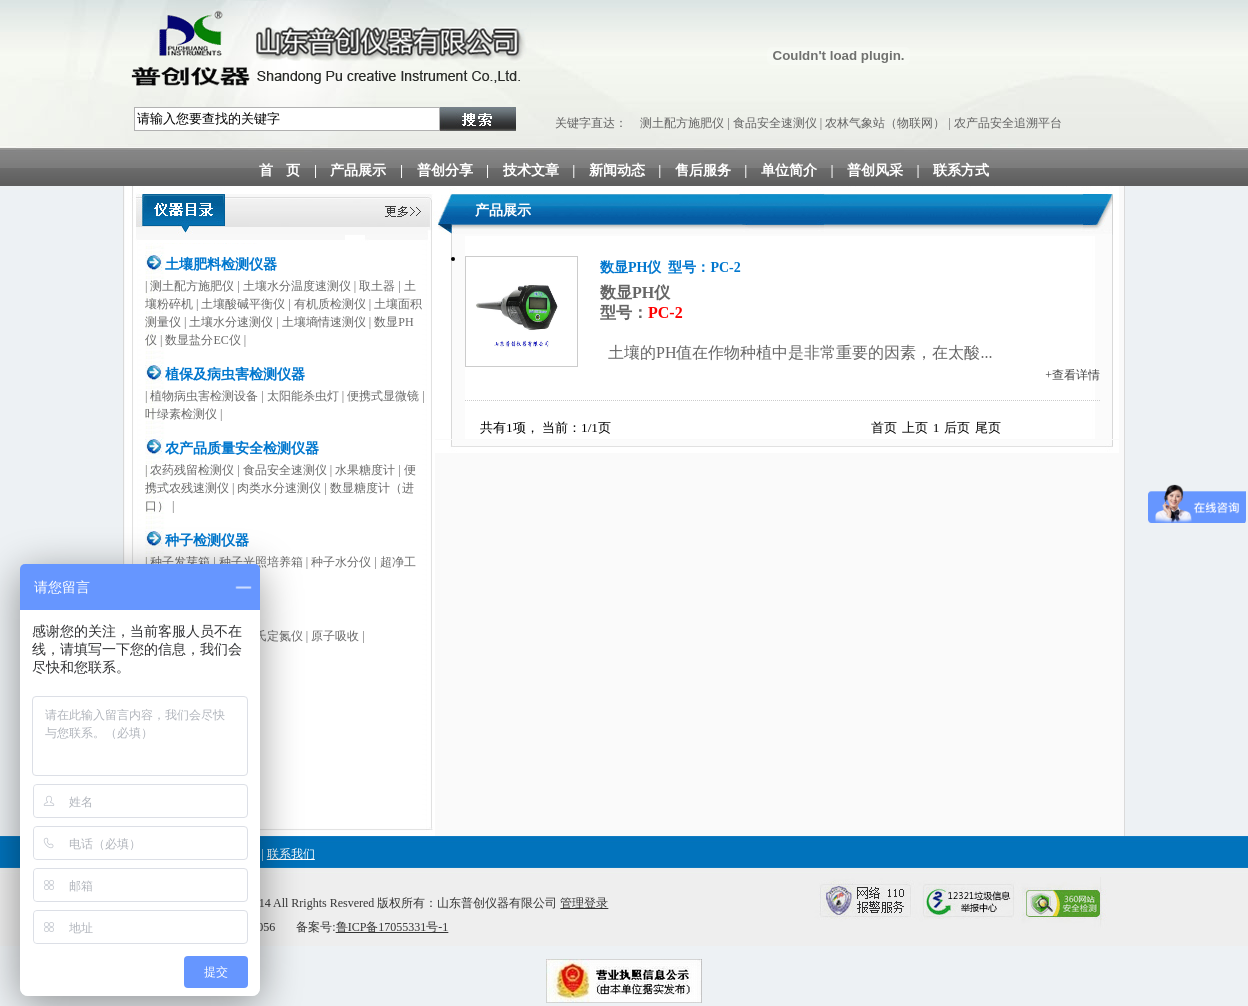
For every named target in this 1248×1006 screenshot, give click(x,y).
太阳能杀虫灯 (303, 396)
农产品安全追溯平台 (1008, 123)
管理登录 (584, 903)
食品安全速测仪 (775, 123)
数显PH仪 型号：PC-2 (670, 267)
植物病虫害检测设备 (204, 396)
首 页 (280, 170)
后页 (957, 427)
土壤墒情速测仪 (324, 322)
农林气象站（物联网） (885, 123)
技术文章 (531, 170)
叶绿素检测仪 (181, 414)
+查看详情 (1072, 375)
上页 (915, 427)
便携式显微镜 (383, 396)
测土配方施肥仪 (682, 123)
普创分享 (445, 170)
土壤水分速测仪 (231, 322)
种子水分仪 (341, 562)
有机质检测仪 (330, 304)
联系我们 (291, 854)
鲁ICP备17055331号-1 (392, 927)
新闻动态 (617, 170)
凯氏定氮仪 (273, 636)
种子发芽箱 (180, 562)
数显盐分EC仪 (202, 340)
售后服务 (703, 170)
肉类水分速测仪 (279, 488)
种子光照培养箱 (261, 562)
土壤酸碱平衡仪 (243, 304)
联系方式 (961, 170)
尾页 (988, 427)
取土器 (377, 286)
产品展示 (358, 170)
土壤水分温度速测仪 (297, 286)
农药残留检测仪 (192, 470)
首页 (884, 427)
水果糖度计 (365, 470)
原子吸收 (335, 636)
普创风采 (875, 170)
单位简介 (789, 170)
